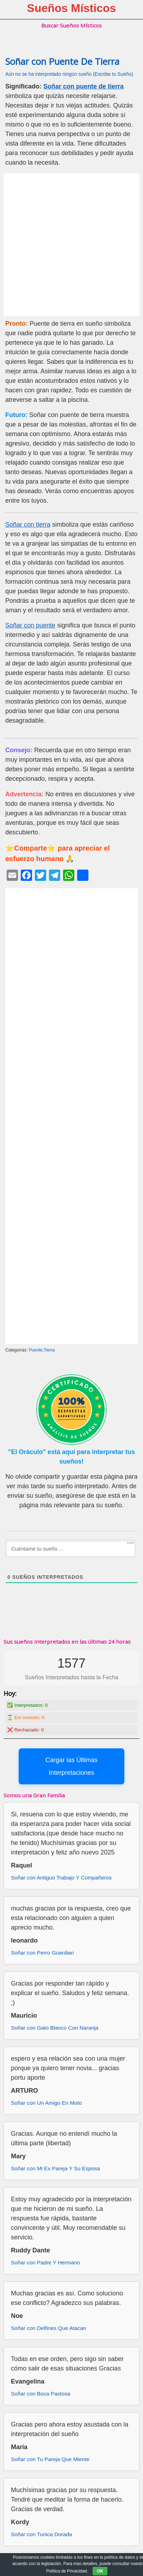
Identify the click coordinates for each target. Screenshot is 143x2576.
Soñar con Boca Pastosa (40, 2394)
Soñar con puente (30, 625)
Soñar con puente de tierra (83, 86)
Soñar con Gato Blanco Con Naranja (54, 2028)
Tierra (49, 1350)
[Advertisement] (71, 244)
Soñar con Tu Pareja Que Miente (50, 2459)
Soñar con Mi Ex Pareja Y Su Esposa (55, 2168)
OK (100, 2571)
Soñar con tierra (27, 524)
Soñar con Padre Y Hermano (45, 2262)
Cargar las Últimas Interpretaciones (71, 1766)
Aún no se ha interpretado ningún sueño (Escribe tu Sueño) (69, 74)
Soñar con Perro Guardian (42, 1953)
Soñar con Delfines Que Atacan (48, 2328)
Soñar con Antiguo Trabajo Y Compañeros (61, 1878)
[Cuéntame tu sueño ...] (71, 1548)
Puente (36, 1350)
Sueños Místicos (71, 8)
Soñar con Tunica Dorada (41, 2534)
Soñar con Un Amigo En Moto (46, 2103)
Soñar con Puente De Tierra (62, 61)
